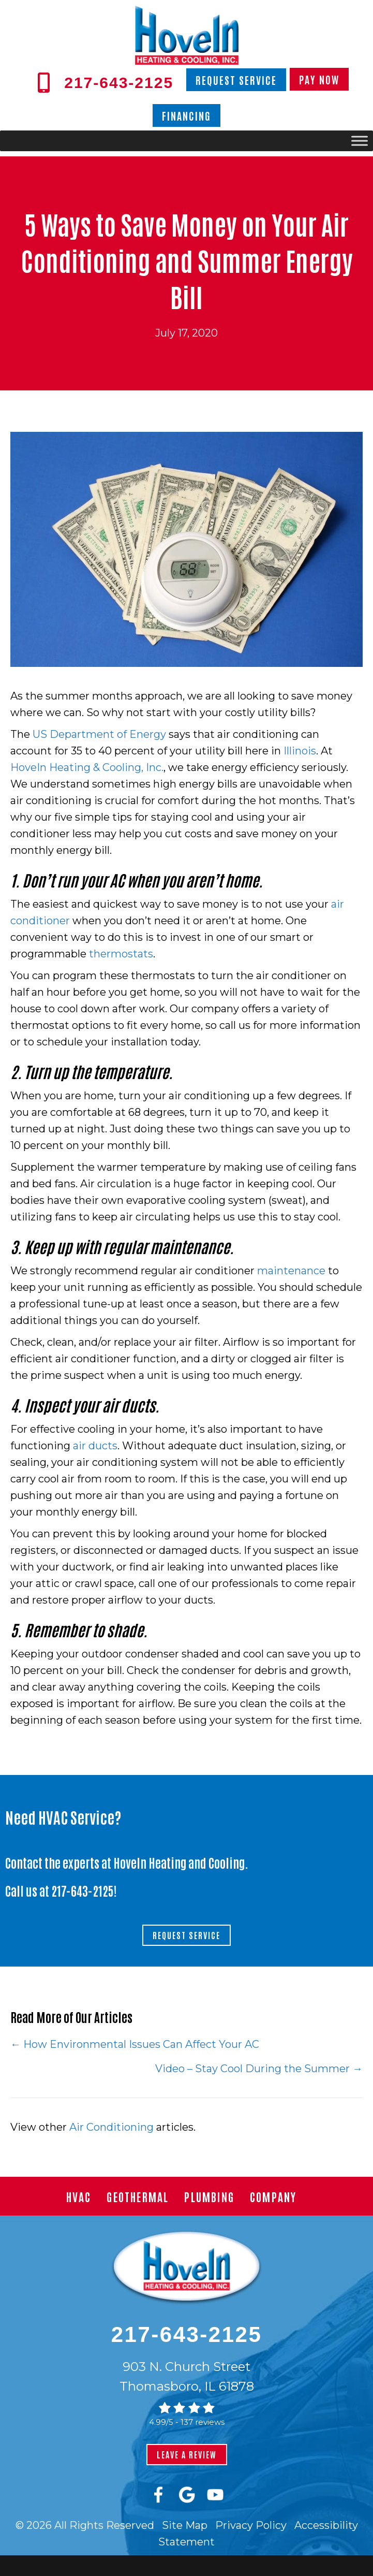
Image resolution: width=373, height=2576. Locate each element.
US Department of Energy (99, 734)
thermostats (121, 954)
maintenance (291, 1270)
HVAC (79, 2196)
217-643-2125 (82, 1890)
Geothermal (138, 2196)
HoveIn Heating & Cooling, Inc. (86, 767)
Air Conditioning (111, 2127)
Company (273, 2196)
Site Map (184, 2525)
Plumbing (209, 2196)
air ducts (95, 1445)
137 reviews (203, 2422)
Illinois (300, 751)
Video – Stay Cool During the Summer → (259, 2068)
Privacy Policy (251, 2525)
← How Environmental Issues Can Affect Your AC (134, 2044)
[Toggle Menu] (359, 141)
